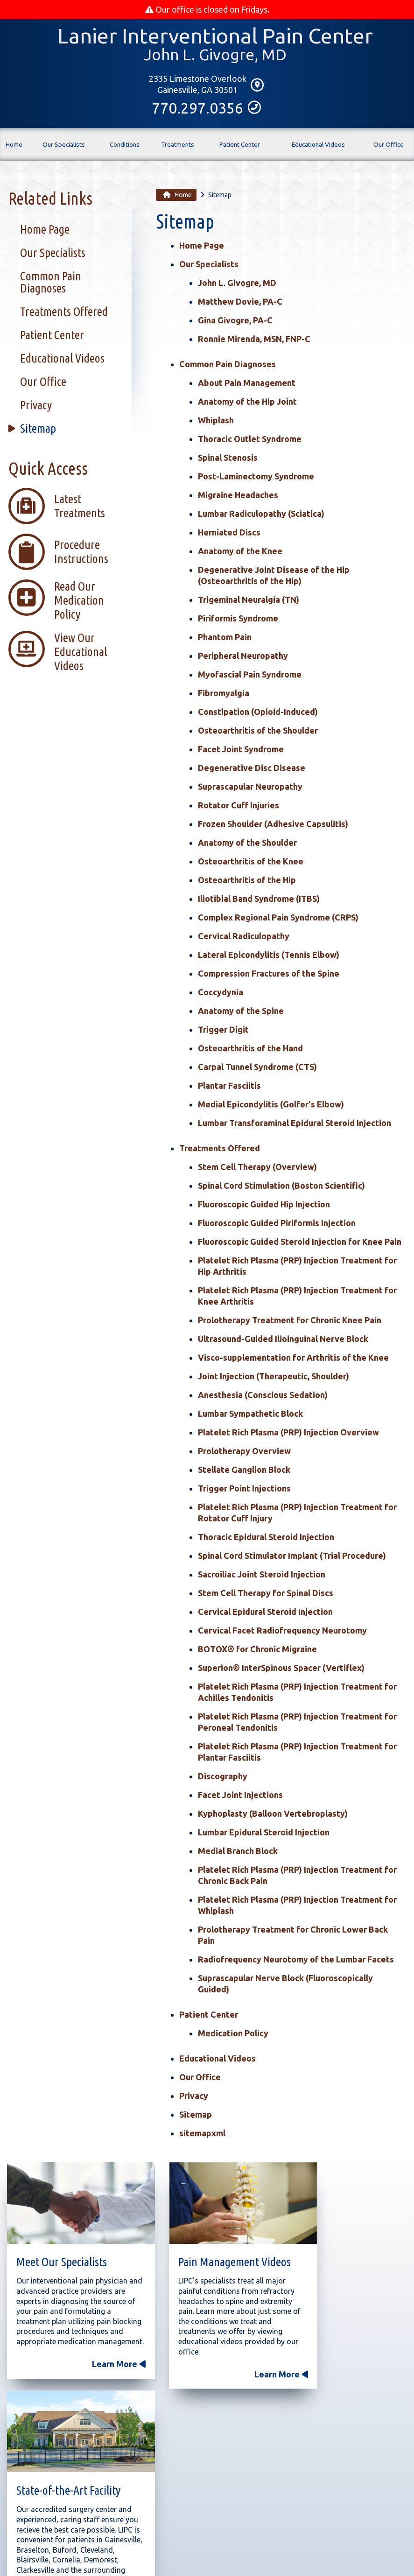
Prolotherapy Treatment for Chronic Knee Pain (289, 1321)
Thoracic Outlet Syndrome (250, 440)
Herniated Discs (229, 533)
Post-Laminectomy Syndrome (256, 477)
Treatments (177, 149)
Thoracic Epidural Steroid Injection (266, 1538)
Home (14, 152)
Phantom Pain (225, 638)
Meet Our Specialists (61, 2249)
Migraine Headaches (238, 496)
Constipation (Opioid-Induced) (258, 713)
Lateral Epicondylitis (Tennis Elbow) (268, 956)
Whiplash (216, 421)
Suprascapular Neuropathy (250, 787)
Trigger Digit (223, 1030)
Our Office (388, 150)
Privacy (193, 2097)
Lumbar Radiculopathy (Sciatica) (261, 515)
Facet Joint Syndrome (241, 750)
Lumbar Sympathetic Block (250, 1415)
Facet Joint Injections (240, 1796)
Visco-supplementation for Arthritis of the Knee (293, 1358)
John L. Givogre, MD (237, 284)
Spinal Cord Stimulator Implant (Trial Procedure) (292, 1557)
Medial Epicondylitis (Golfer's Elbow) (271, 1105)
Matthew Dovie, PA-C (240, 302)
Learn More (95, 2372)
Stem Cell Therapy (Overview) (257, 1168)
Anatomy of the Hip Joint (247, 402)
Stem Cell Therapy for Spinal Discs (265, 1594)
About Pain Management (246, 384)
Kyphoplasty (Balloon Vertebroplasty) (273, 1815)
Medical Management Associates (258, 2554)
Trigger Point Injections (244, 1489)
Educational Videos (318, 145)
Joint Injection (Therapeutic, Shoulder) (273, 1377)
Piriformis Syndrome (238, 619)
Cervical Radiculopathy (243, 937)
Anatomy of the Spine (241, 1012)
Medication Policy (233, 2034)
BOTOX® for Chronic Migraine (257, 1650)
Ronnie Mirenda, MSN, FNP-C (254, 340)
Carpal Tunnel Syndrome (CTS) (257, 1068)
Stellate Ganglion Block (244, 1471)
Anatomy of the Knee (240, 552)
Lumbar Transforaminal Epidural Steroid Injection (294, 1124)
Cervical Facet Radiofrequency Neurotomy (282, 1631)
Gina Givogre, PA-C (235, 321)
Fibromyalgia (223, 694)
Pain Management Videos (194, 2255)
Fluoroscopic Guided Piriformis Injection (277, 1224)
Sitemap (195, 2115)
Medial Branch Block (238, 1852)
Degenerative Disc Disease (251, 769)
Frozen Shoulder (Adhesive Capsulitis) (273, 825)
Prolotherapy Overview (244, 1452)
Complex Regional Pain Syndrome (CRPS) (278, 918)
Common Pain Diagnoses (227, 365)
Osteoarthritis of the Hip (247, 881)
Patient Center (239, 145)
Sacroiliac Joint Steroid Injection (261, 1575)
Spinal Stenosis (228, 459)
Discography (222, 1777)
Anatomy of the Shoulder (247, 844)
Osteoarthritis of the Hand (250, 1049)
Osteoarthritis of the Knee (250, 862)
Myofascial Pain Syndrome (250, 675)
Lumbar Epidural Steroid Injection (264, 1833)
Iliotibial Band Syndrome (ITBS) (259, 900)
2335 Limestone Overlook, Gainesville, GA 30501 (148, 2529)
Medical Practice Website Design (152, 2554)
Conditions (125, 150)
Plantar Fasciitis (229, 1087)
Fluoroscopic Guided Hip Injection (264, 1205)
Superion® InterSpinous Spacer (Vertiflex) (281, 1669)
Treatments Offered (219, 1149)
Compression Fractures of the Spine (268, 974)
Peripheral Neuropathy (243, 657)
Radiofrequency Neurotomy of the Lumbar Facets (296, 1960)
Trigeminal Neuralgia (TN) (248, 601)
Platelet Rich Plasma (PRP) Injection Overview (288, 1433)
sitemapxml (202, 2134)
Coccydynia (220, 993)
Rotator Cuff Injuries (238, 806)
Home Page (201, 246)
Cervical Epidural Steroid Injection (265, 1613)
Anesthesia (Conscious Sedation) (263, 1396)
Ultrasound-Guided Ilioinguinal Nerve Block (283, 1340)
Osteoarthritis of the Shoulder (258, 731)
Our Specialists (63, 145)
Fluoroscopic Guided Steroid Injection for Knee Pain (299, 1243)
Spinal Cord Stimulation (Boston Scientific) (281, 1187)
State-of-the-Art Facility (344, 2249)
